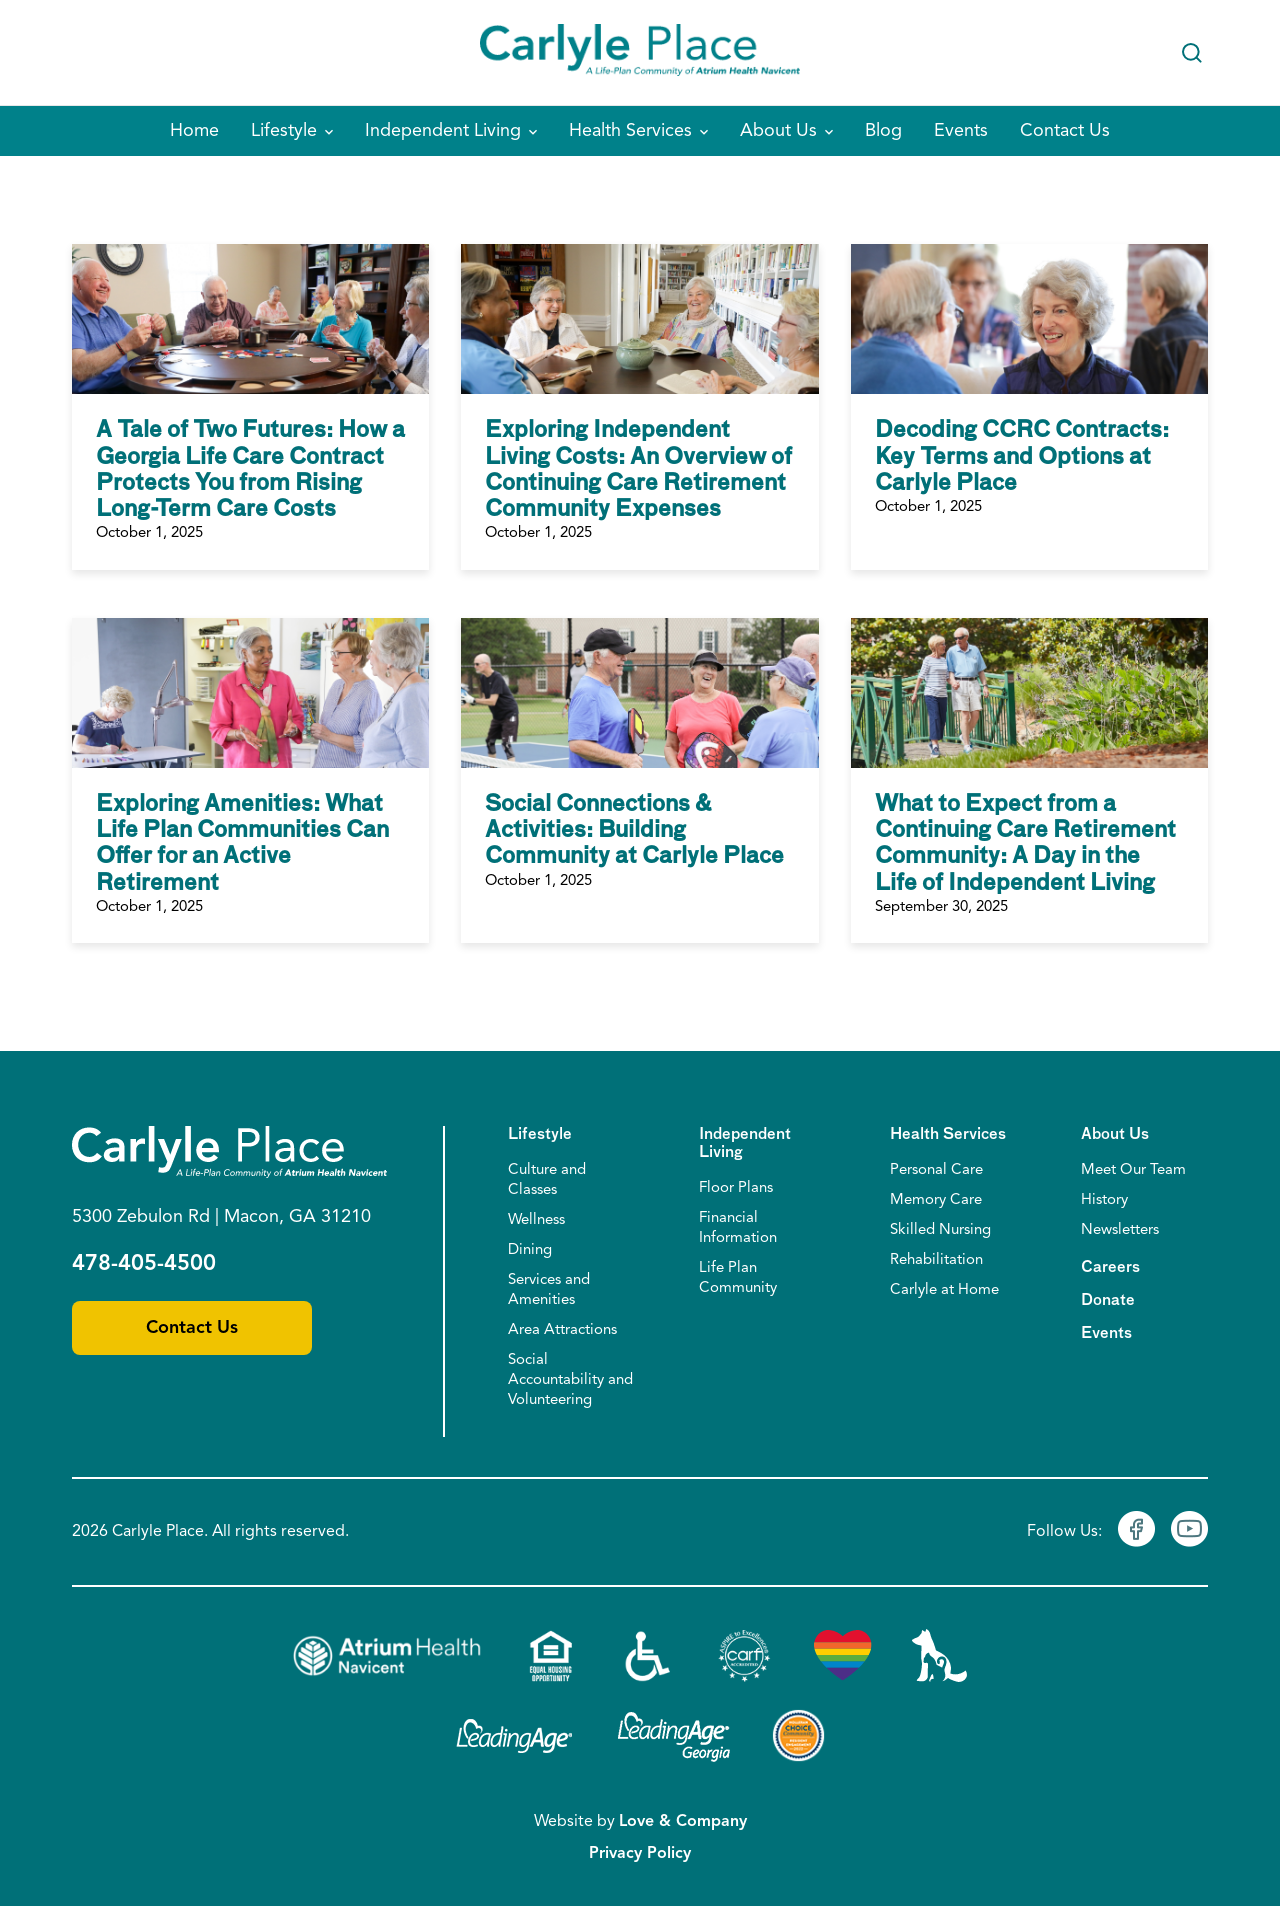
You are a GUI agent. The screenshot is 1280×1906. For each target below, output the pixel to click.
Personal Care (936, 1170)
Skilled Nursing (940, 1230)
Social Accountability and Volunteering (570, 1380)
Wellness (536, 1220)
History (1104, 1200)
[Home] (640, 52)
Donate (1108, 1300)
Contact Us (192, 1328)
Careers (1110, 1267)
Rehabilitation (936, 1260)
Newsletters (1120, 1230)
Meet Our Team (1133, 1170)
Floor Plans (736, 1188)
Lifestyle (540, 1134)
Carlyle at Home (944, 1290)
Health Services (948, 1134)
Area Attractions (562, 1330)
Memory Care (936, 1200)
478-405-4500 (144, 1264)
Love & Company (683, 1822)
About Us (1115, 1134)
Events (1106, 1333)
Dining (530, 1250)
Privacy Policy (640, 1854)
